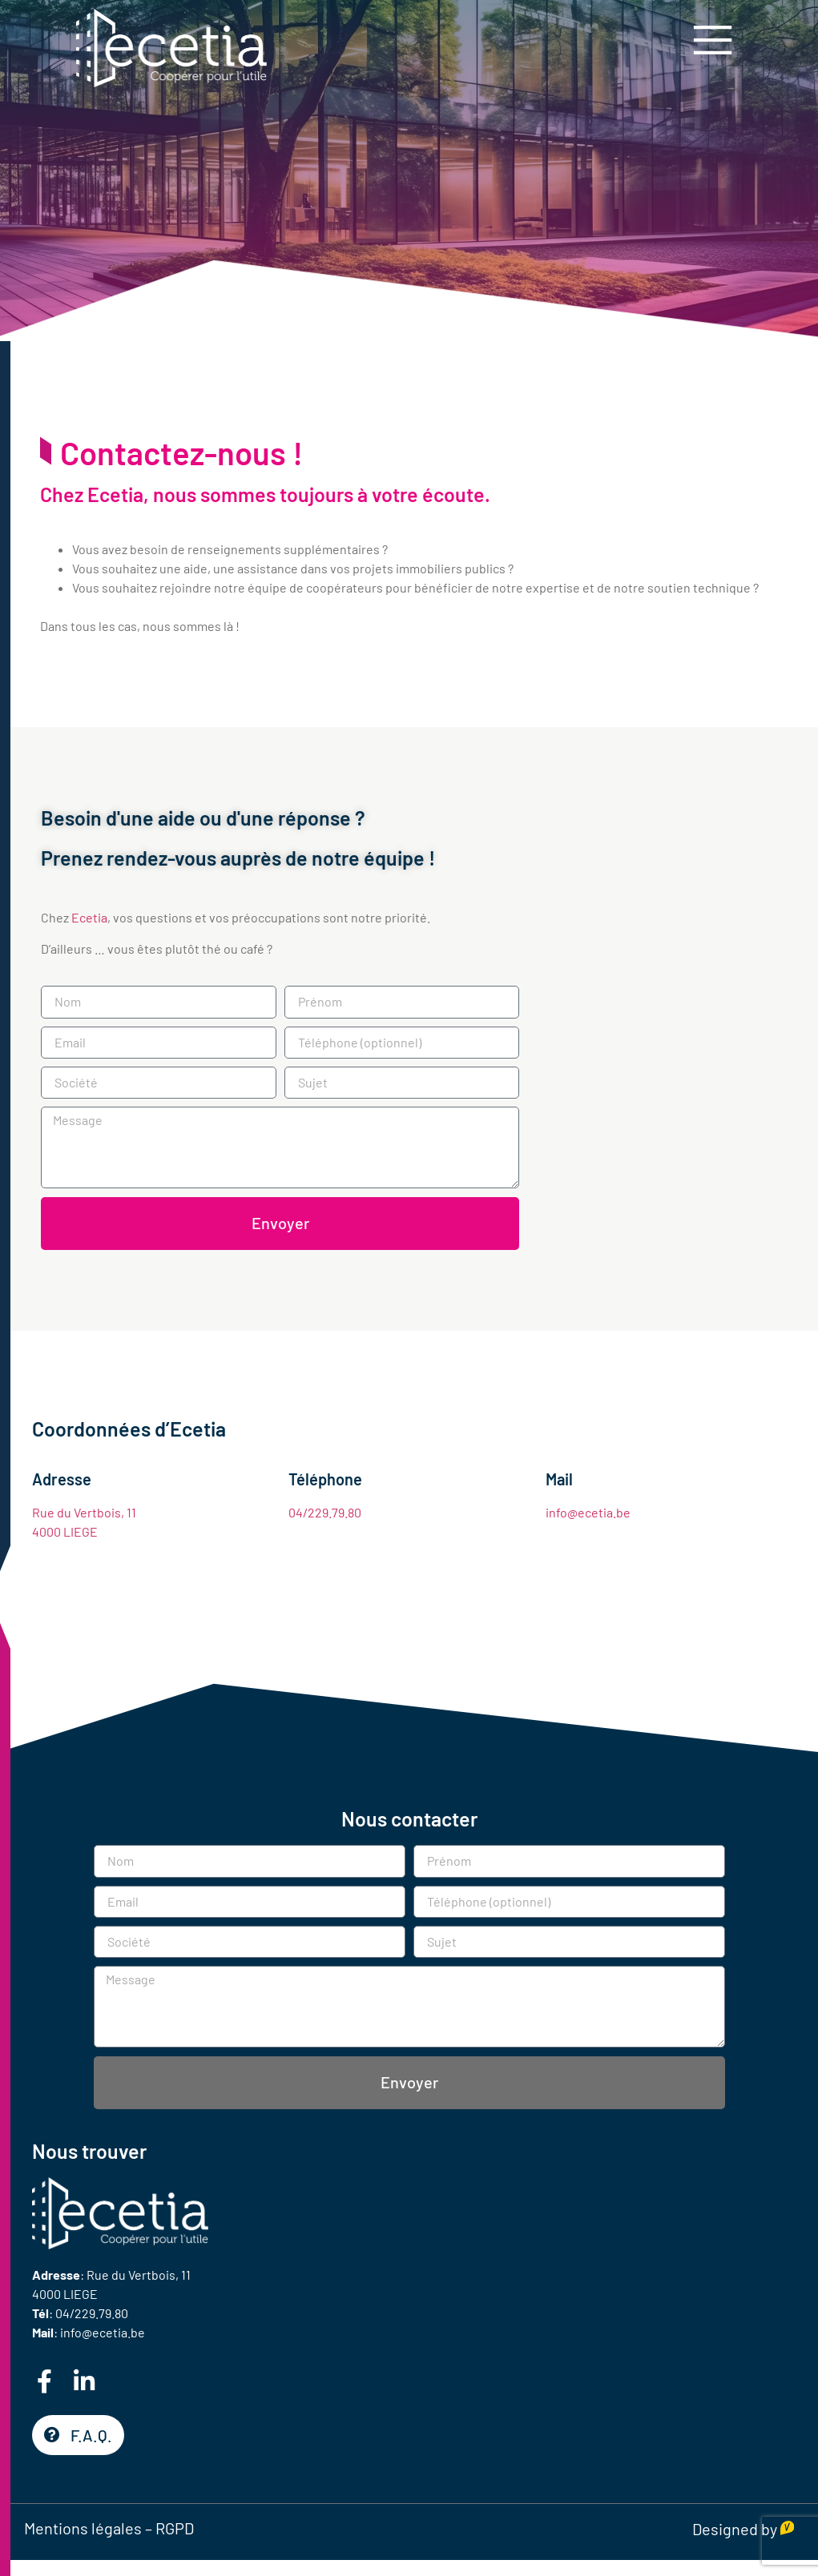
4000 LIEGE (65, 1531)
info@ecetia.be (588, 1512)
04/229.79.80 (324, 1512)
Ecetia (89, 917)
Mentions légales (83, 2528)
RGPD (174, 2528)
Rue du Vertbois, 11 (84, 1512)
